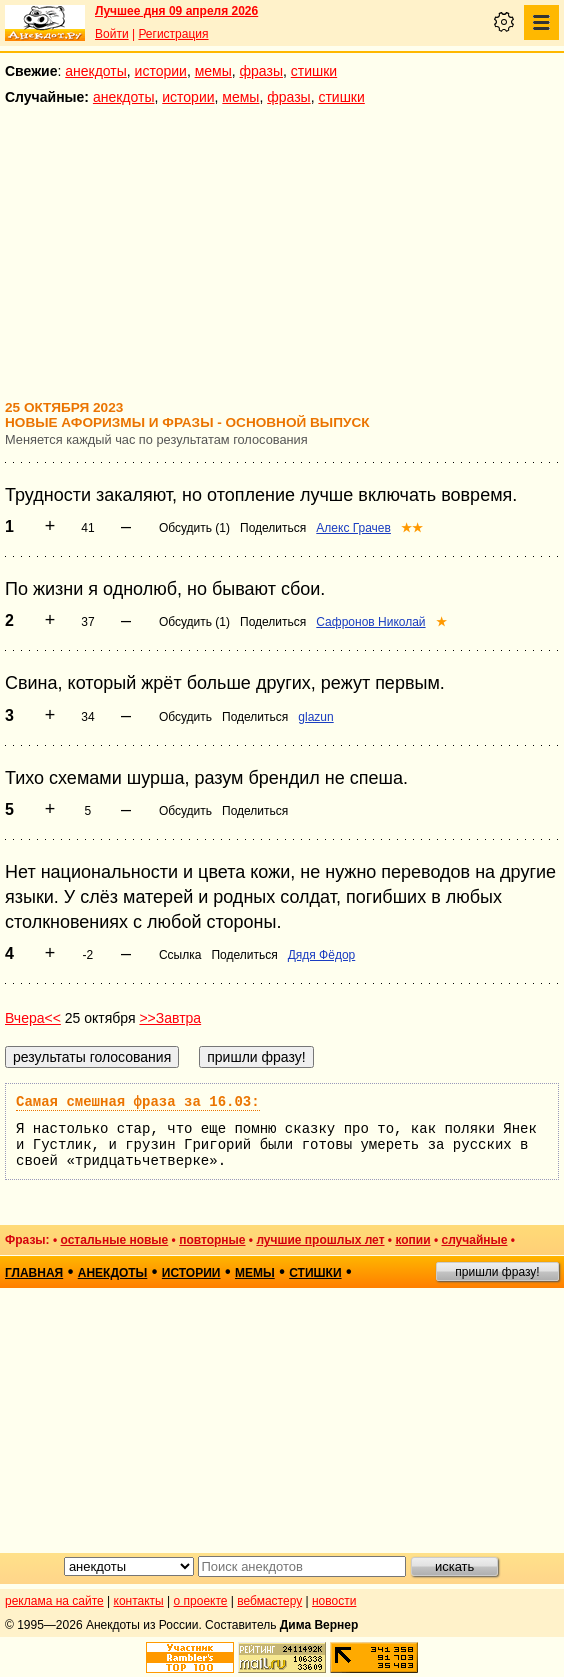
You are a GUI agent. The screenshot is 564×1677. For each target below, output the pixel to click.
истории (161, 71)
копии (412, 1240)
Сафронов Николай (370, 622)
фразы (261, 71)
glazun (315, 717)
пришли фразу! (497, 1272)
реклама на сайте (54, 1601)
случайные (474, 1240)
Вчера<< (33, 1018)
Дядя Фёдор (322, 955)
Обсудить (185, 717)
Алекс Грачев (353, 528)
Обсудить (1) (194, 528)
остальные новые (114, 1240)
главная (34, 1273)
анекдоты (96, 71)
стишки (314, 71)
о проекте (201, 1601)
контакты (139, 1601)
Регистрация (173, 34)
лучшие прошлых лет (320, 1240)
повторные (212, 1240)
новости (334, 1601)
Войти (112, 34)
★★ (412, 528)
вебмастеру (269, 1601)
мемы (213, 71)
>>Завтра (170, 1018)
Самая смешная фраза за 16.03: (138, 1102)
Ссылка (180, 955)
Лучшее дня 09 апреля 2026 (176, 11)
